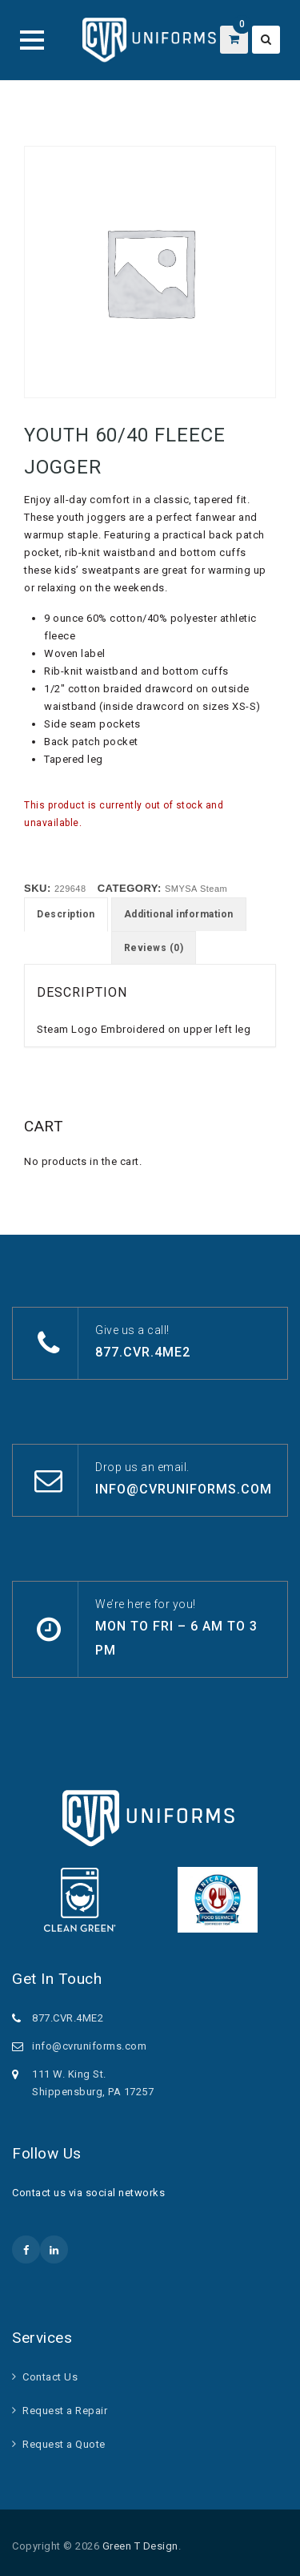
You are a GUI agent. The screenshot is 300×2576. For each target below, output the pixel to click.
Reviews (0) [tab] (154, 947)
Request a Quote (64, 2444)
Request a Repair (64, 2411)
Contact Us (50, 2377)
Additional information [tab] (179, 914)
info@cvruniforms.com (183, 1489)
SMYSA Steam (196, 888)
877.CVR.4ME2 (142, 1352)
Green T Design (140, 2546)
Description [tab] (66, 914)
